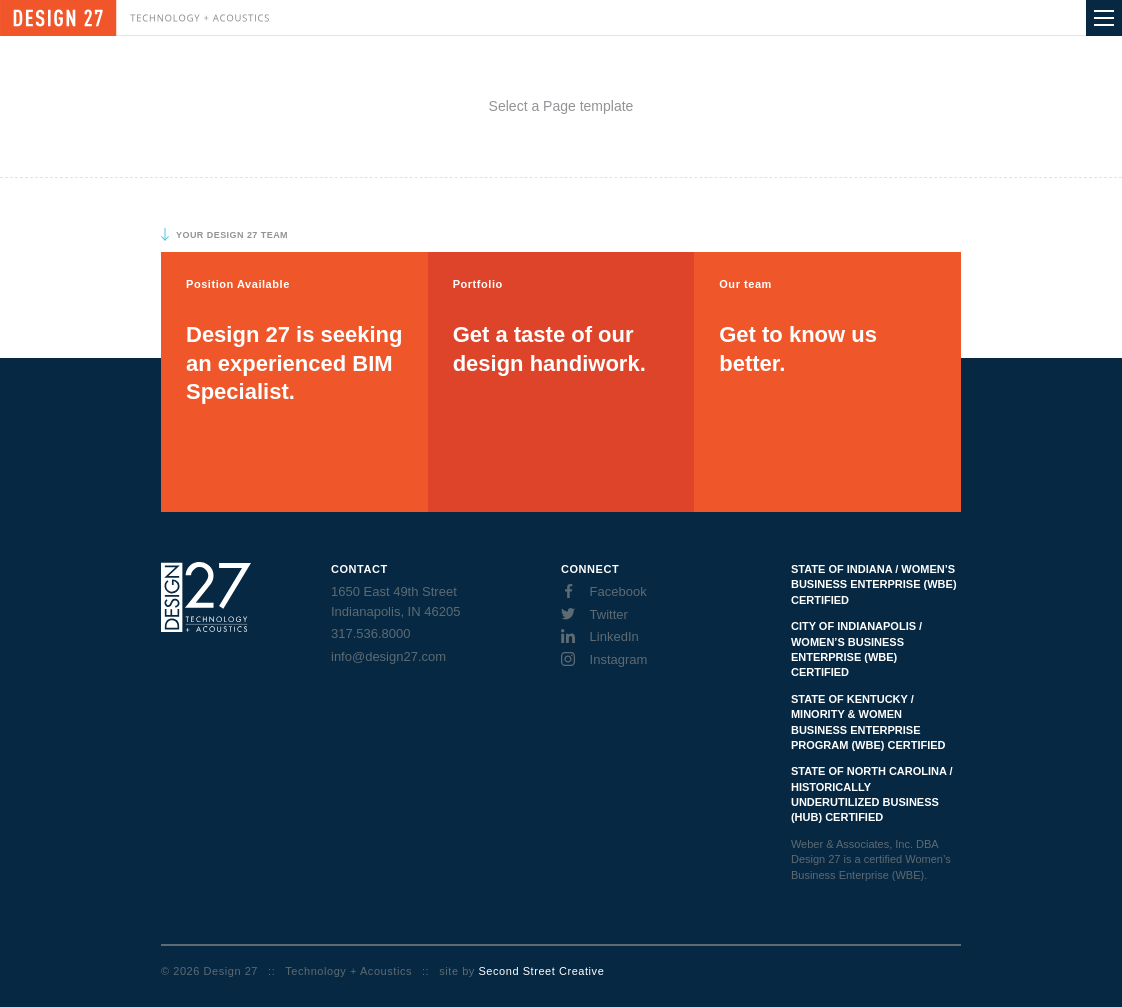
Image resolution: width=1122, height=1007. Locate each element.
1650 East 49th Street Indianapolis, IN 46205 (395, 601)
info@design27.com (388, 656)
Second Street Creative (541, 971)
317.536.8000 (371, 633)
